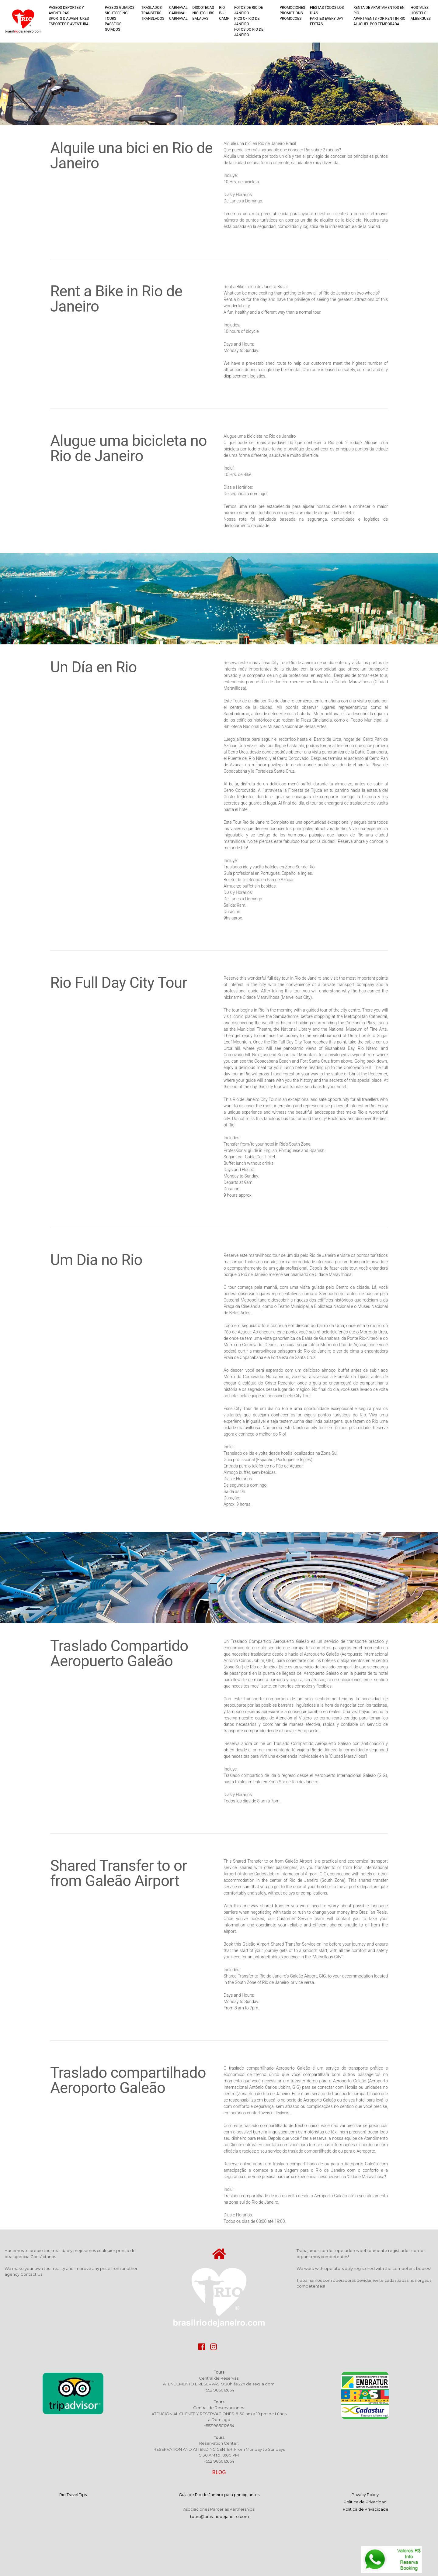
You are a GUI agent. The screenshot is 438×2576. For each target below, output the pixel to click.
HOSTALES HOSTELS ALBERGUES (421, 13)
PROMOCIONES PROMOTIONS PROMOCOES (292, 13)
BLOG (219, 2472)
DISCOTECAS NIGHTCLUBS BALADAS (203, 13)
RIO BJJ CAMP (224, 13)
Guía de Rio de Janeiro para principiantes (219, 2494)
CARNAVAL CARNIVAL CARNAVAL (178, 13)
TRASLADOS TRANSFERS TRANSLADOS (152, 13)
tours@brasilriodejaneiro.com (219, 2516)
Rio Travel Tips (73, 2494)
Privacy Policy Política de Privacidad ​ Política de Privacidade (365, 2502)
